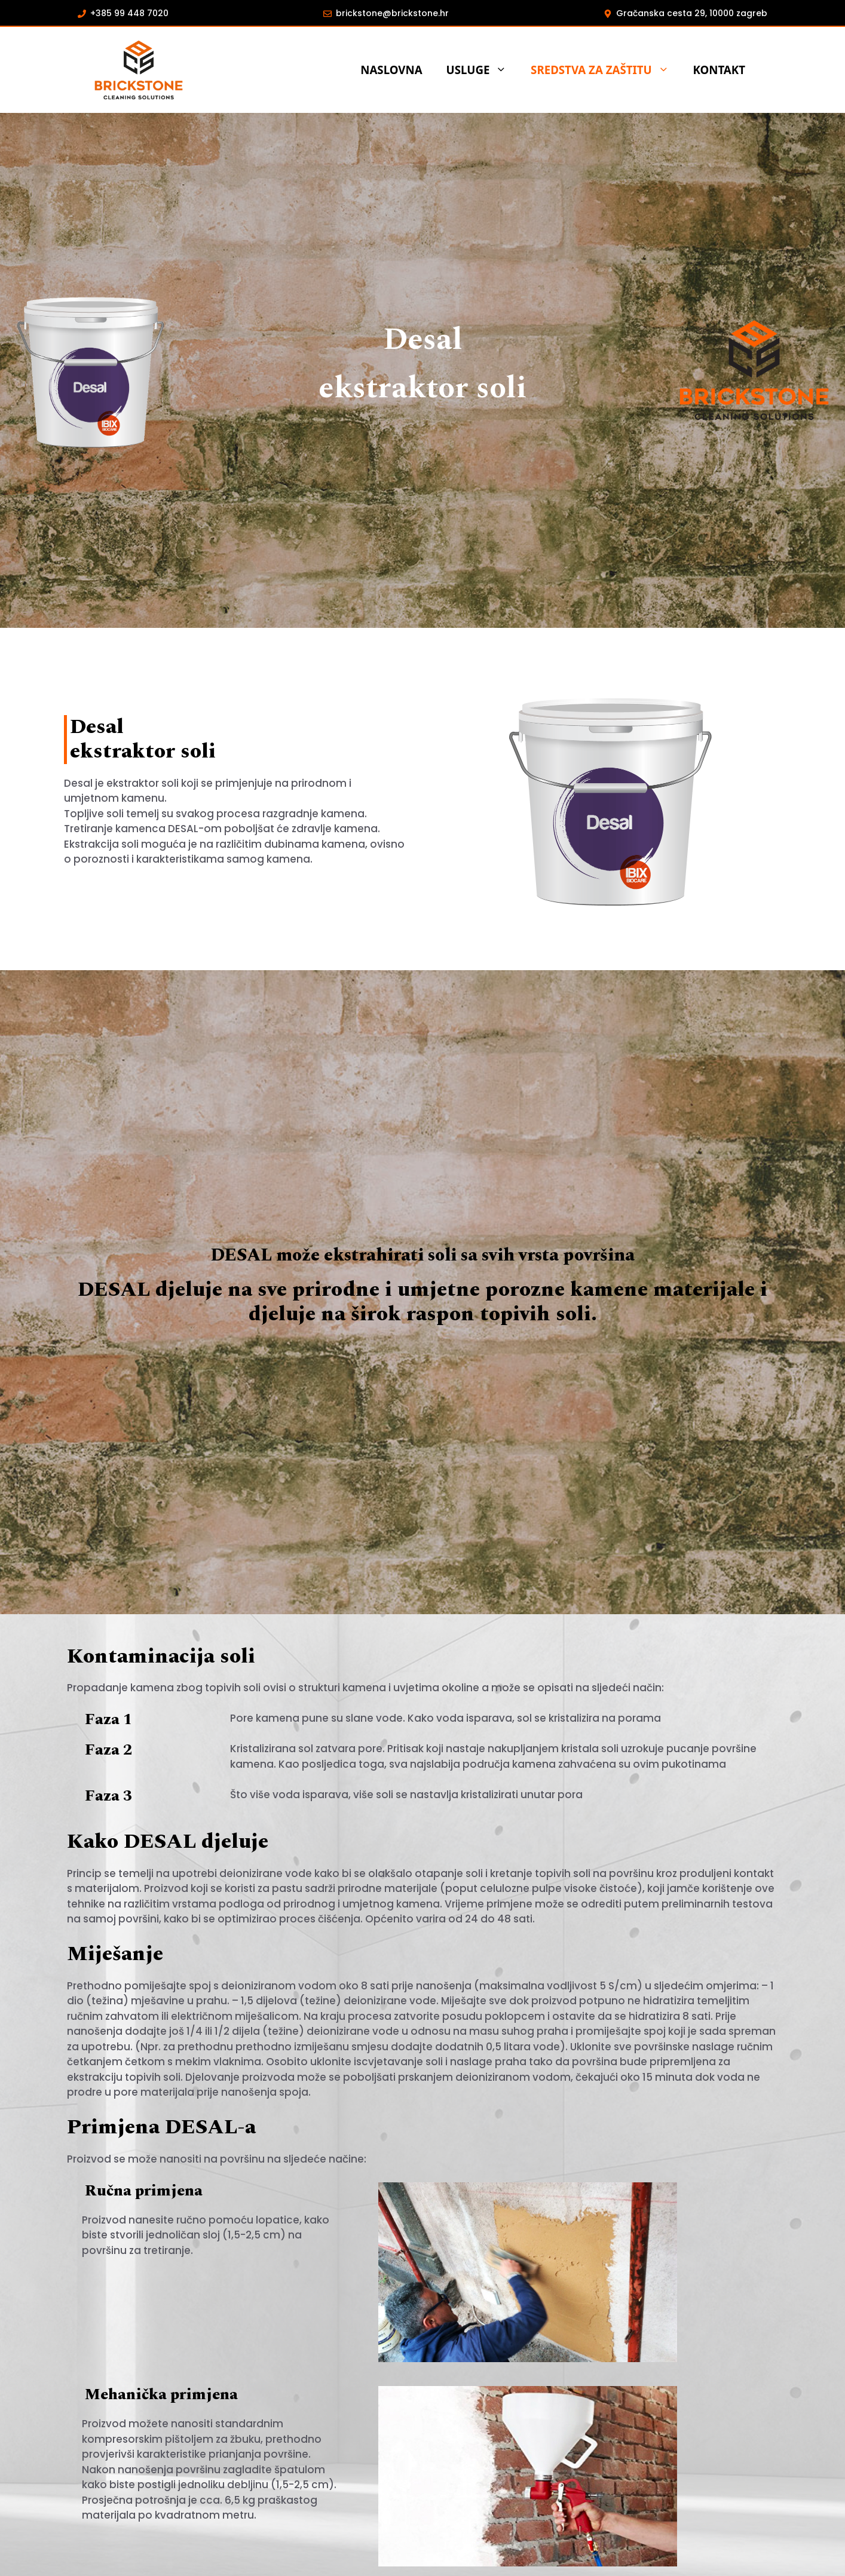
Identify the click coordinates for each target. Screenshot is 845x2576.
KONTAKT (719, 69)
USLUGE (482, 70)
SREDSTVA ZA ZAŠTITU (606, 70)
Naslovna (391, 69)
